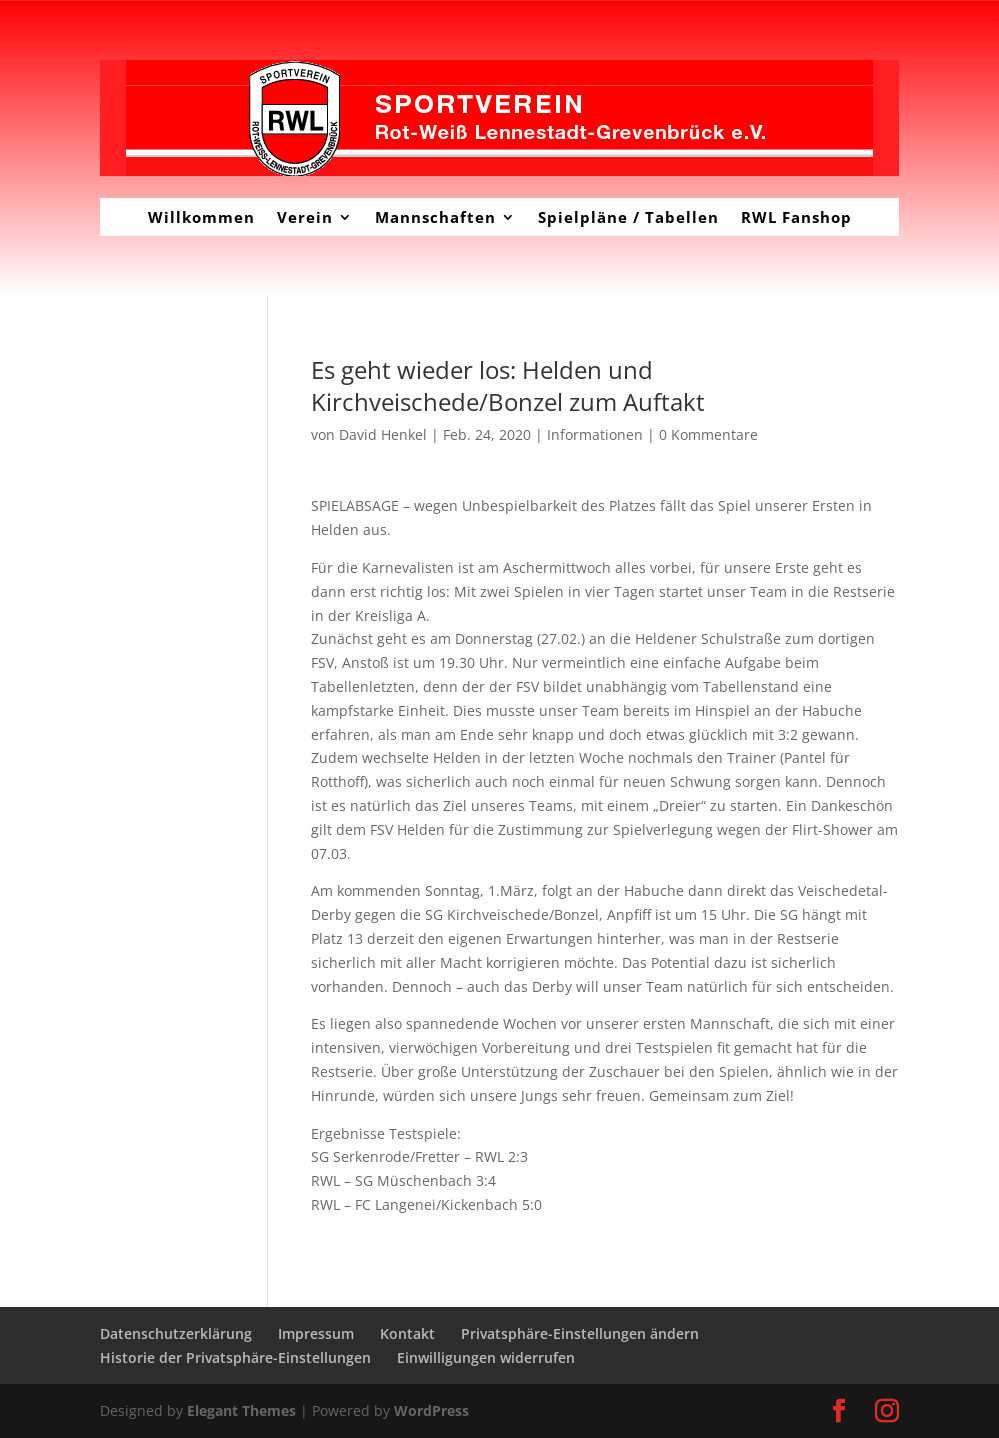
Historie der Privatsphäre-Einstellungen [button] (235, 1357)
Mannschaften (435, 217)
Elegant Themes (241, 1410)
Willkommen (201, 217)
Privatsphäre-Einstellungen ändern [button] (580, 1333)
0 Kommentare (708, 434)
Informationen (595, 434)
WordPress (431, 1410)
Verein (305, 217)
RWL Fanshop (796, 217)
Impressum (316, 1333)
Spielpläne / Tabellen (628, 217)
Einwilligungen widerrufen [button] (486, 1357)
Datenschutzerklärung (176, 1333)
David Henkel (383, 434)
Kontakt (407, 1333)
